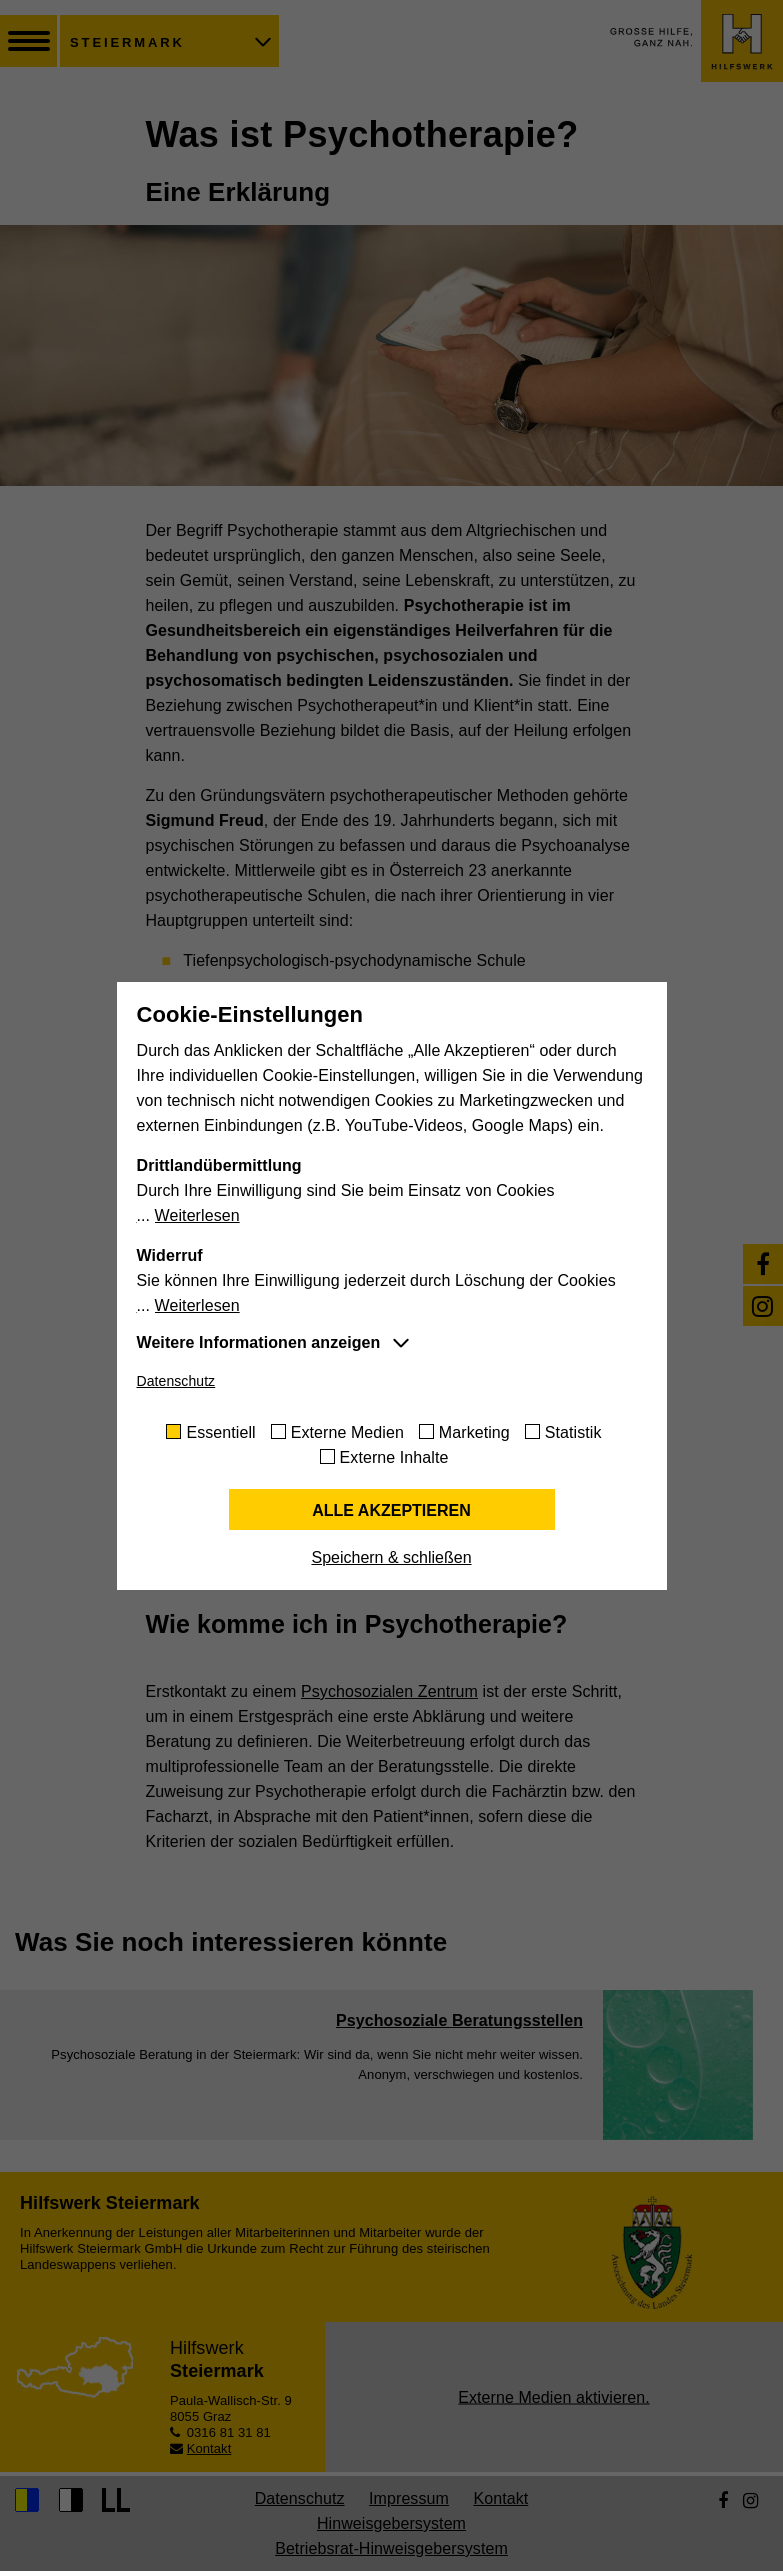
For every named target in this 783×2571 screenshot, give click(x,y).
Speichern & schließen (391, 1557)
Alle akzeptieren (391, 1510)
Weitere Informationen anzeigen (259, 1342)
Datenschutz (176, 1381)
